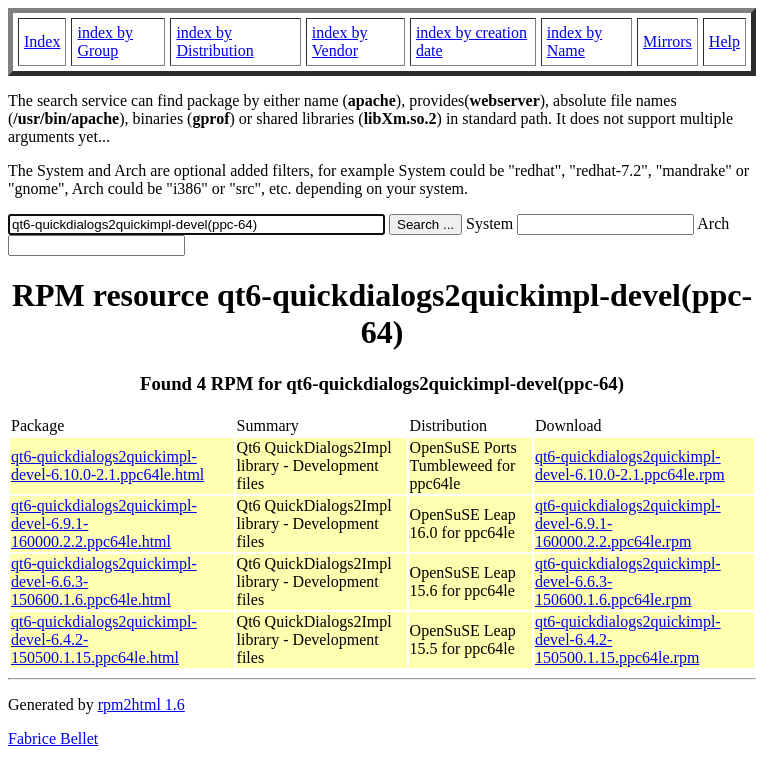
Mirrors (667, 41)
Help (724, 41)
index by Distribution (214, 41)
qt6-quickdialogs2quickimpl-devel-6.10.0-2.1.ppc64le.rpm (630, 465)
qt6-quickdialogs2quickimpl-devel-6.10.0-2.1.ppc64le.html (107, 465)
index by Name (575, 41)
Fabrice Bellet (53, 738)
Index (42, 41)
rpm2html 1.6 (141, 704)
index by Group (105, 41)
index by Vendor (340, 41)
